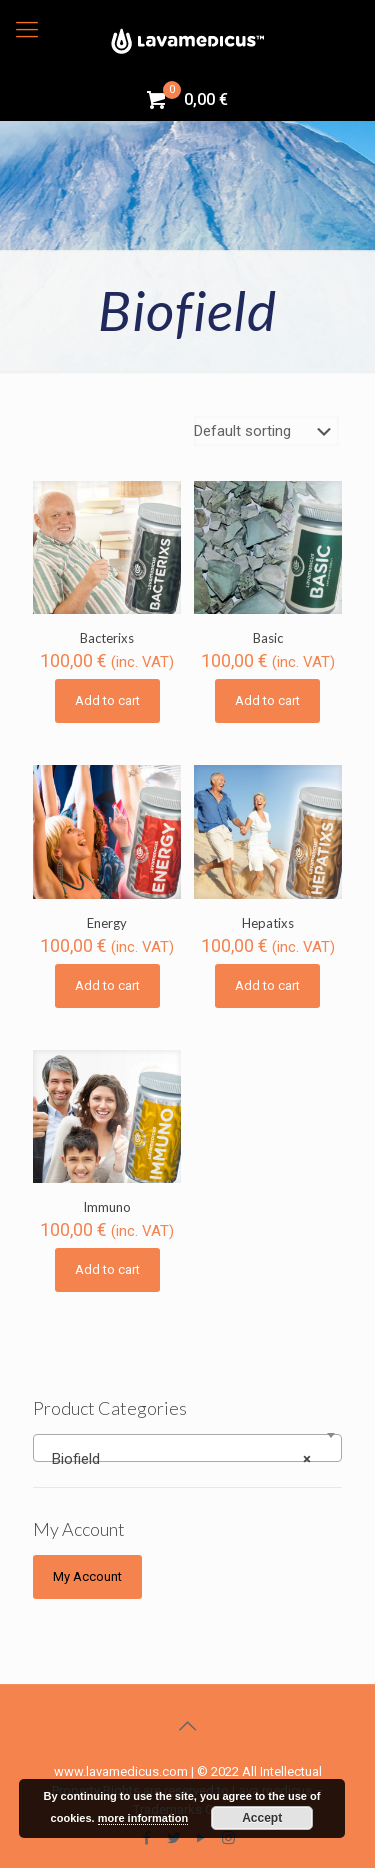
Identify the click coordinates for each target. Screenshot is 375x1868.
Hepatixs (268, 923)
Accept (262, 1818)
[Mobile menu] (27, 30)
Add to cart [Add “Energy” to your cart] (107, 985)
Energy (107, 923)
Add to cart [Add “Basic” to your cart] (267, 700)
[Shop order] (266, 431)
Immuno (107, 1207)
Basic (268, 638)
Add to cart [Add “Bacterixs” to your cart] (107, 700)
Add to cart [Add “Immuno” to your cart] (107, 1269)
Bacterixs (107, 638)
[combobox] (187, 1448)
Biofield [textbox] (181, 1459)
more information (143, 1818)
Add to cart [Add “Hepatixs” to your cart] (267, 985)
